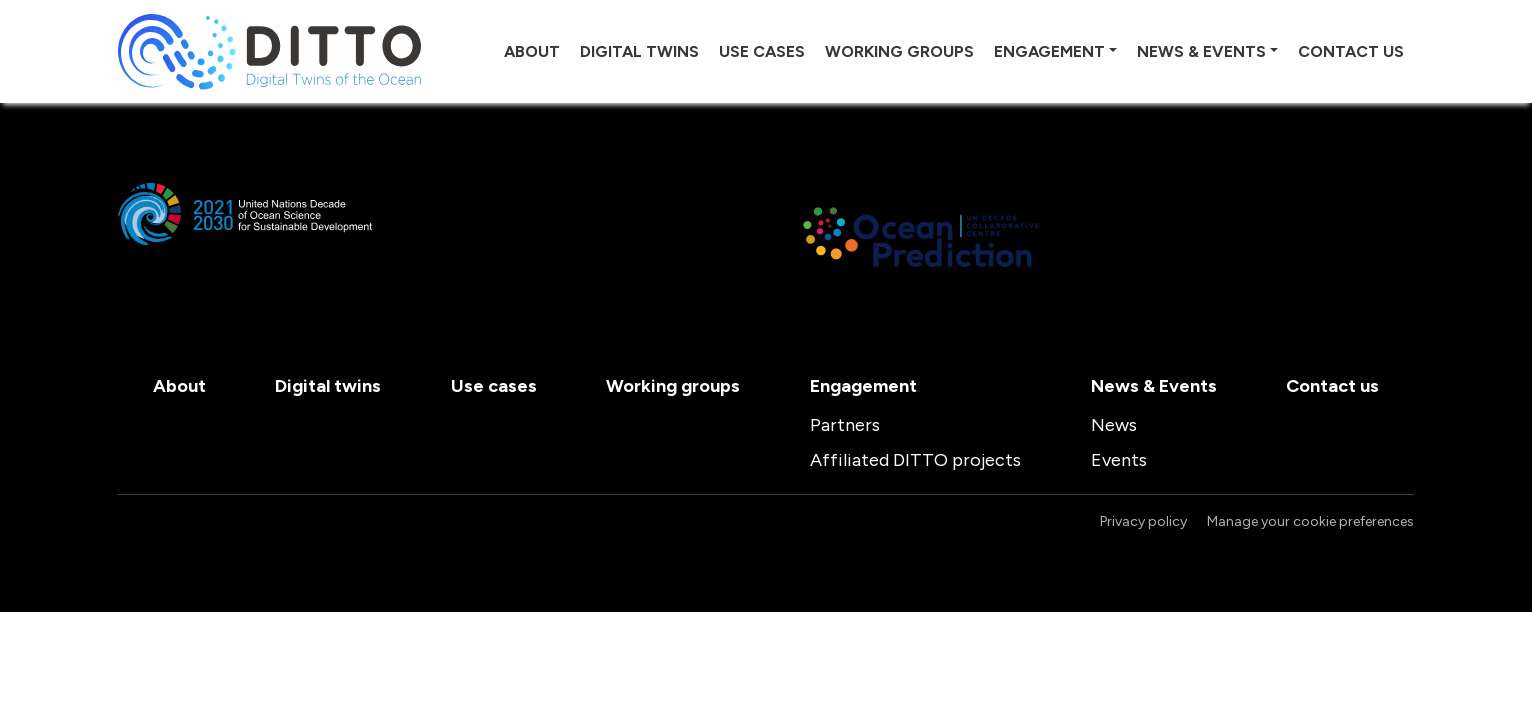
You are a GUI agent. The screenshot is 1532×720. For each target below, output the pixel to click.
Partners (845, 425)
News (1114, 425)
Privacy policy (1143, 521)
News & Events (1201, 51)
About (532, 51)
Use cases (762, 51)
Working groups (899, 51)
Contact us (1351, 51)
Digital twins (639, 51)
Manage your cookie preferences (1310, 521)
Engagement (1049, 51)
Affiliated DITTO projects (915, 460)
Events (1119, 460)
